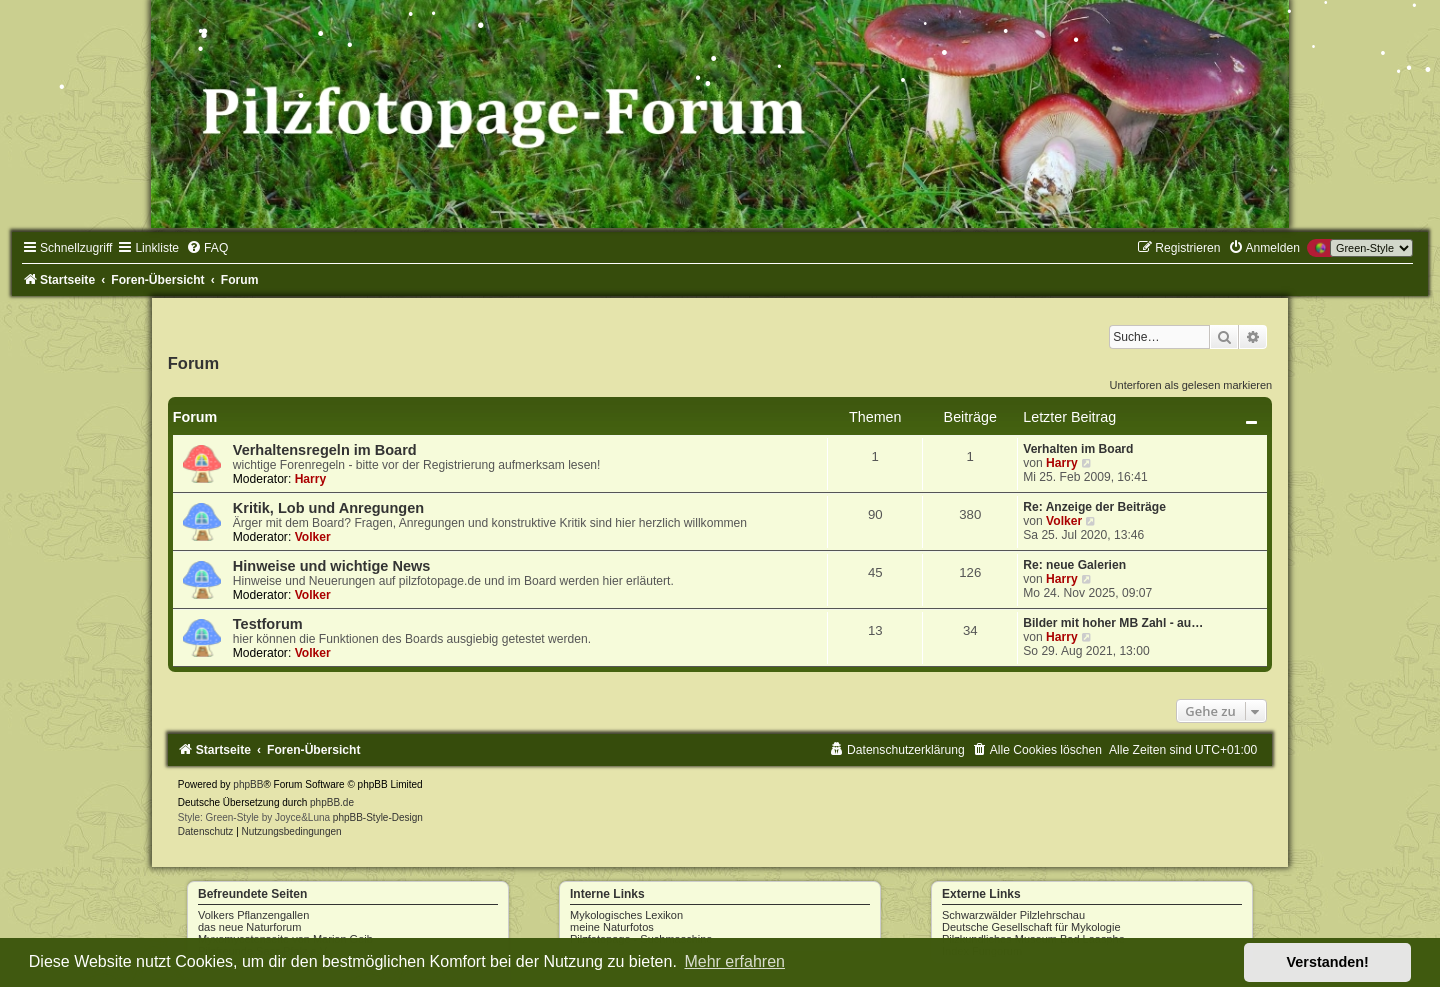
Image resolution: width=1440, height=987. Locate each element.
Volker (313, 537)
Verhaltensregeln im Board (325, 450)
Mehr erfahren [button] (734, 961)
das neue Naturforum (249, 927)
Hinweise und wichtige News (332, 566)
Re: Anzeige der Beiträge (1094, 507)
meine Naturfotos (612, 927)
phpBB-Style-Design (378, 817)
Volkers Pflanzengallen (253, 915)
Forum (193, 363)
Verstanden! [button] (1328, 962)
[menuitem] (207, 248)
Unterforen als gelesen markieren (1191, 385)
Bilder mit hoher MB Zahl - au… (1113, 623)
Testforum (268, 624)
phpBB (248, 784)
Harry (311, 479)
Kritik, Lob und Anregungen (328, 508)
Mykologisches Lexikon (626, 915)
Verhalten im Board (1078, 449)
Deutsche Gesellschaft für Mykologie (1031, 927)
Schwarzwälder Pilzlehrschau (1013, 915)
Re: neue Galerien (1074, 565)
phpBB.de (332, 802)
